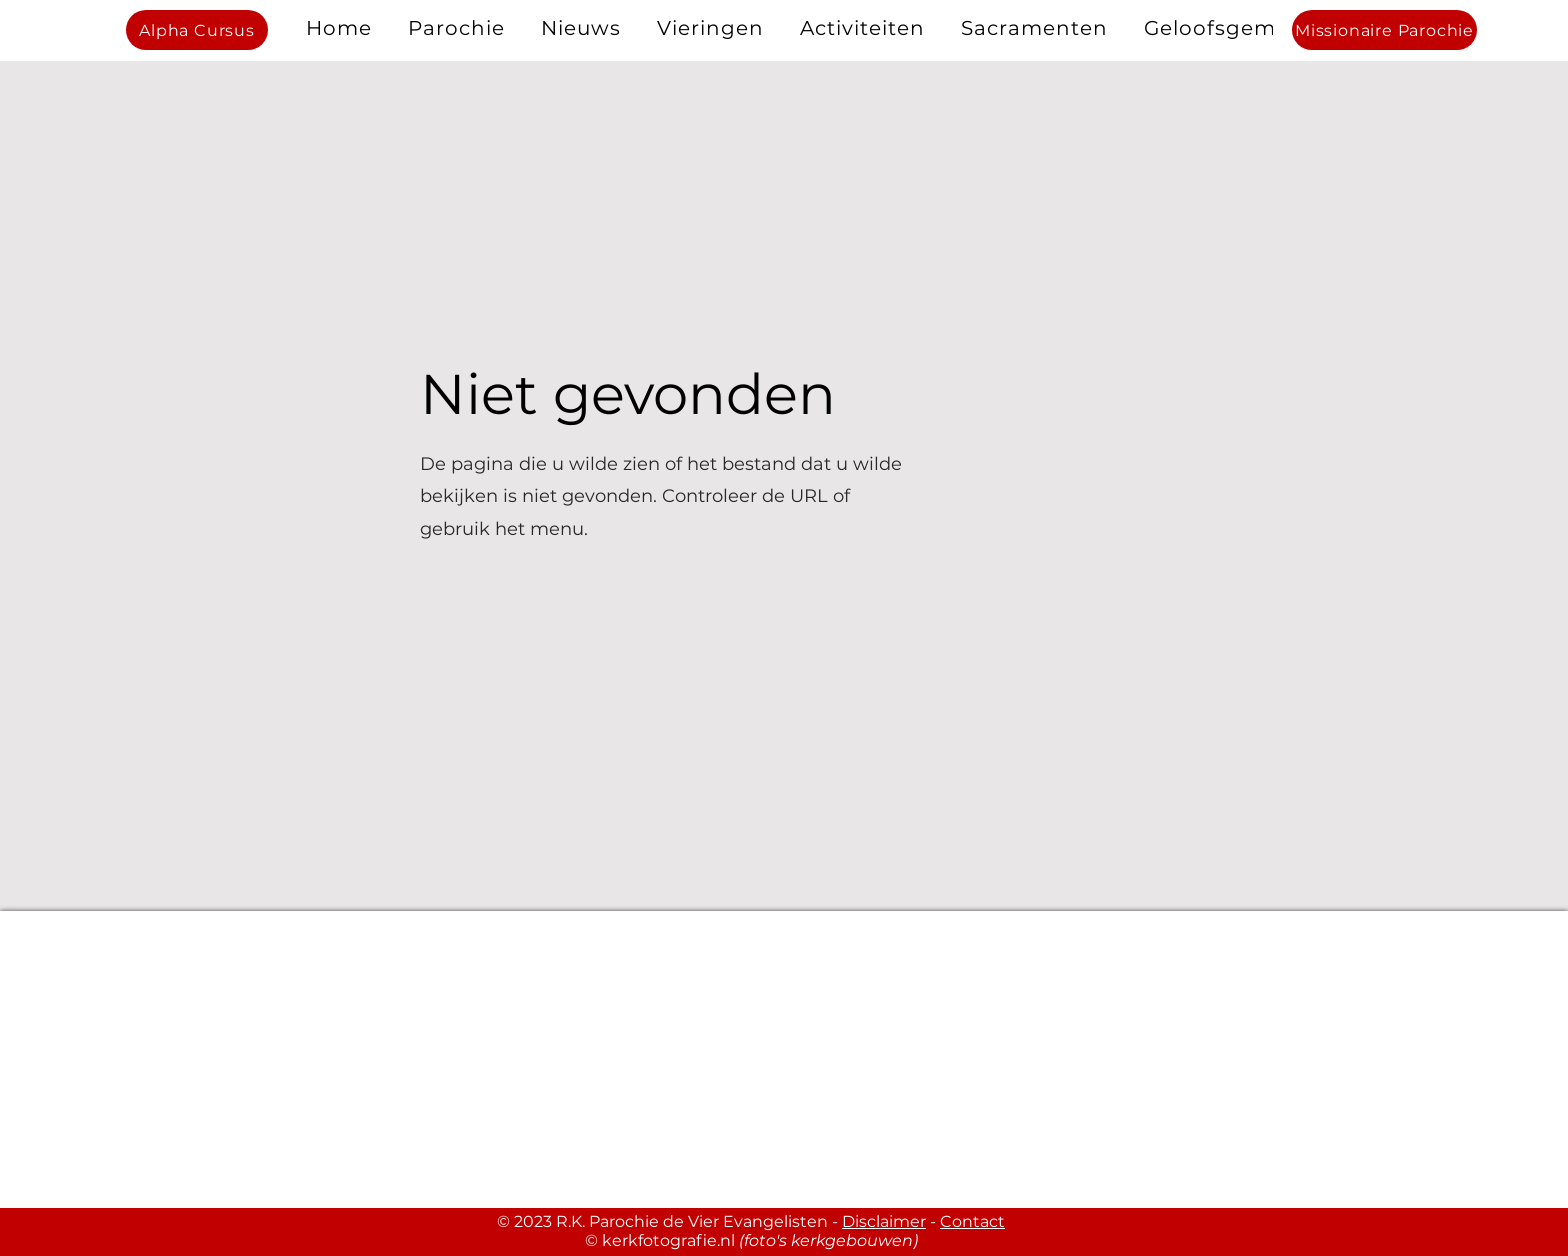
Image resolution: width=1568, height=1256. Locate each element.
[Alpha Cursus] (197, 30)
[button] (456, 28)
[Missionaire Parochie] (1384, 30)
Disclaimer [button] (884, 1221)
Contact (972, 1221)
